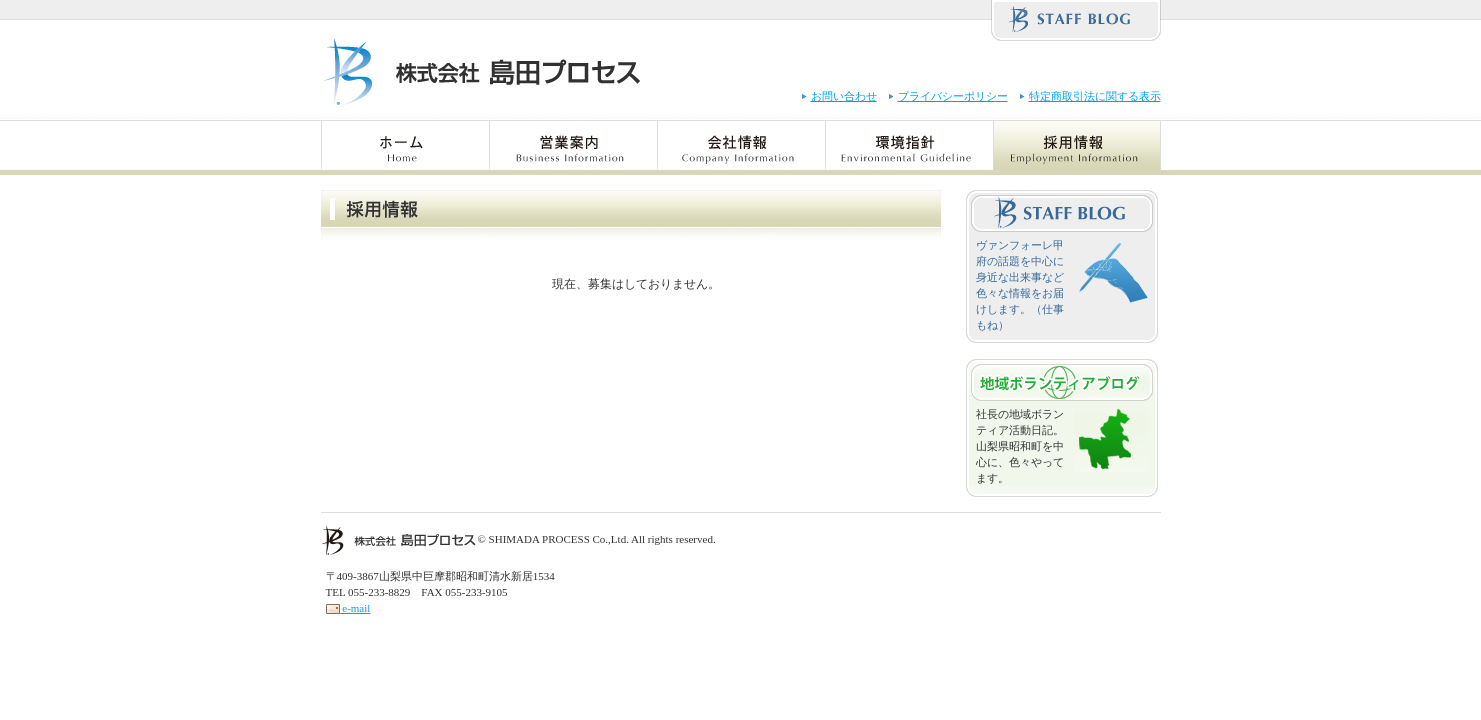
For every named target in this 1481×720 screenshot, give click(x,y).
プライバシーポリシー (953, 96)
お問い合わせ (844, 96)
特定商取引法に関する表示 (1095, 96)
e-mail (348, 608)
